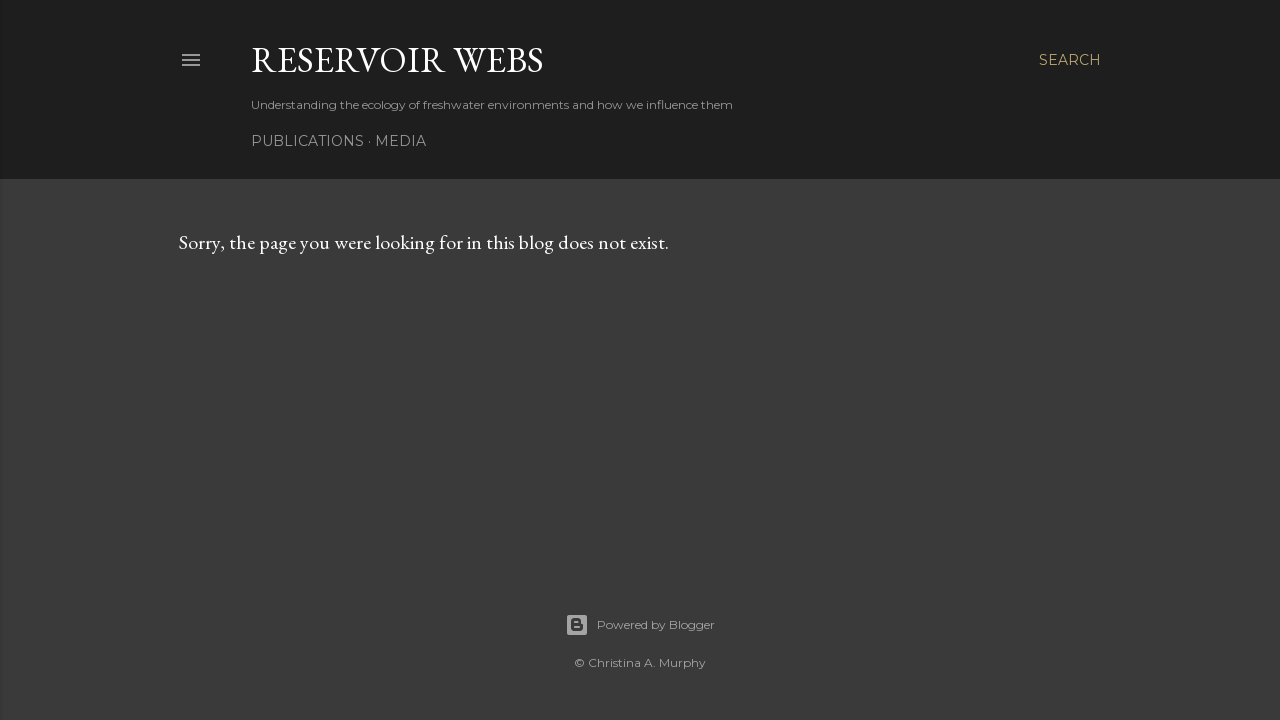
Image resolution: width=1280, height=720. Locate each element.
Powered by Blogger (640, 625)
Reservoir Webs (397, 59)
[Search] (1070, 60)
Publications (307, 141)
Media (400, 141)
